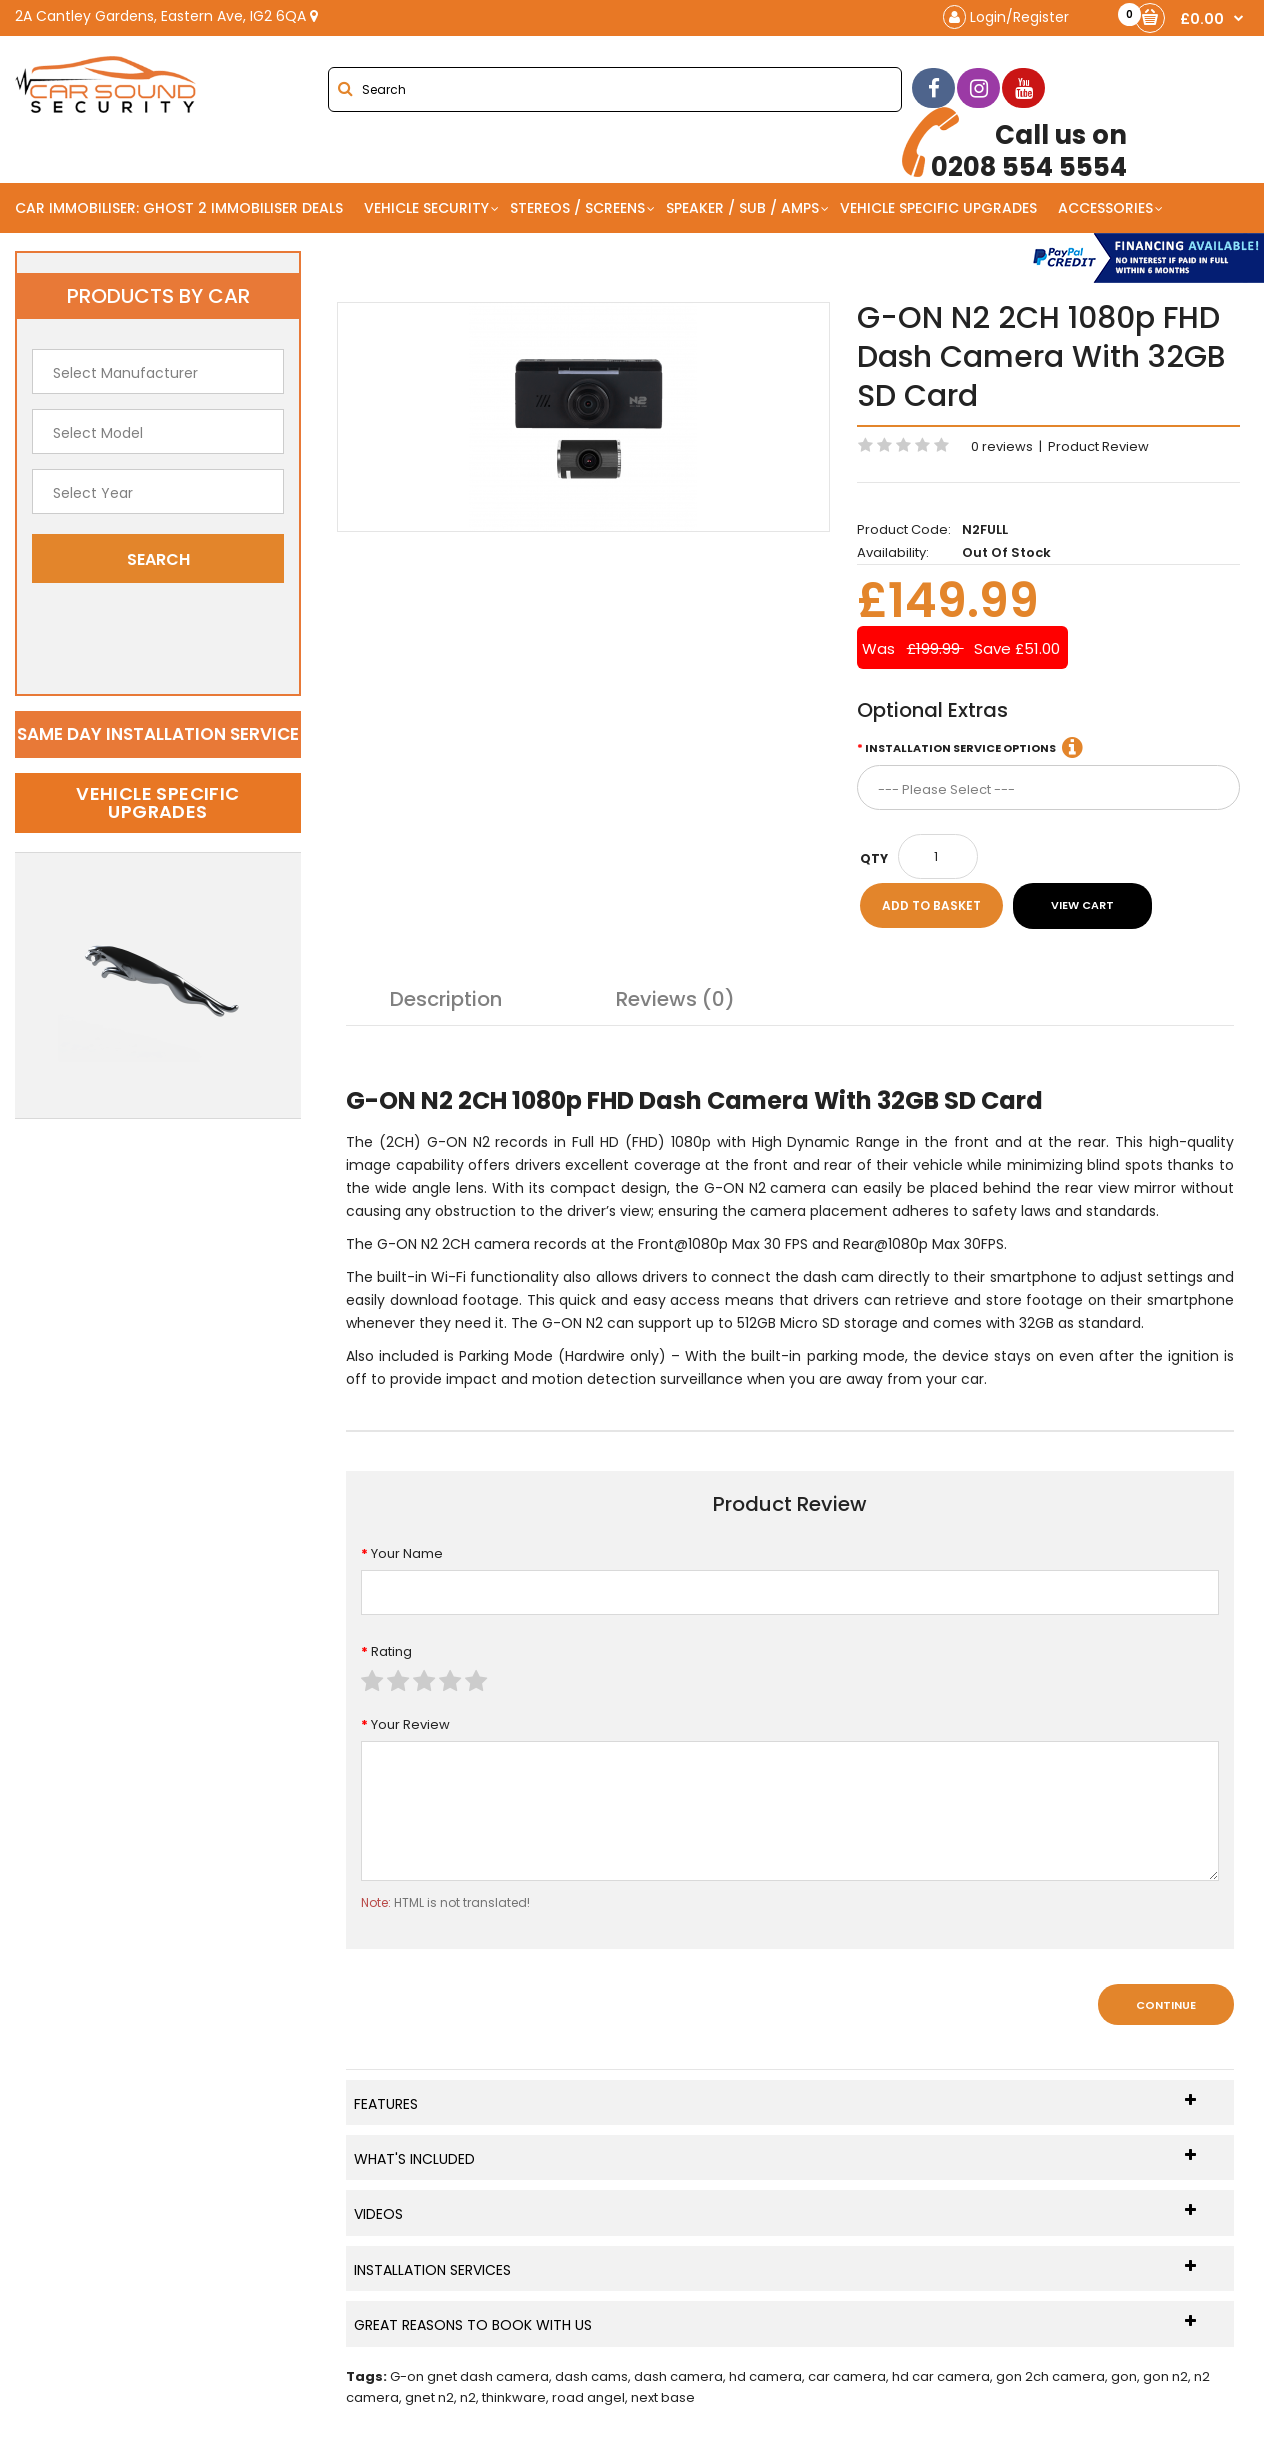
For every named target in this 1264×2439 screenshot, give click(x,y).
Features (775, 2103)
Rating (391, 1651)
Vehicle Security (426, 208)
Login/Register (1006, 17)
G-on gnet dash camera (469, 2376)
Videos (775, 2213)
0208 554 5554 (1014, 145)
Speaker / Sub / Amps (742, 208)
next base (663, 2397)
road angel (588, 2397)
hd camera (765, 2376)
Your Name (407, 1553)
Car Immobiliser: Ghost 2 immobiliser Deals (179, 208)
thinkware (514, 2397)
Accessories (1105, 208)
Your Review (410, 1724)
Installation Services (775, 2269)
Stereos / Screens (577, 208)
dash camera (678, 2376)
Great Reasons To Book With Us (775, 2324)
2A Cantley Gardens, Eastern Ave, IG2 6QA (166, 16)
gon (1124, 2376)
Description (446, 999)
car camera (847, 2376)
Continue (1166, 2005)
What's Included (775, 2158)
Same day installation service (158, 734)
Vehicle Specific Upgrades (938, 208)
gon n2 (1165, 2376)
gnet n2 (429, 2397)
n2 (468, 2397)
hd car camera (941, 2376)
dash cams (591, 2376)
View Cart (1082, 905)
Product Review (1098, 446)
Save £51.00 (1017, 648)
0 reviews (1002, 446)
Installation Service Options (960, 748)
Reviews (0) (675, 999)
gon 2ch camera (1050, 2376)
